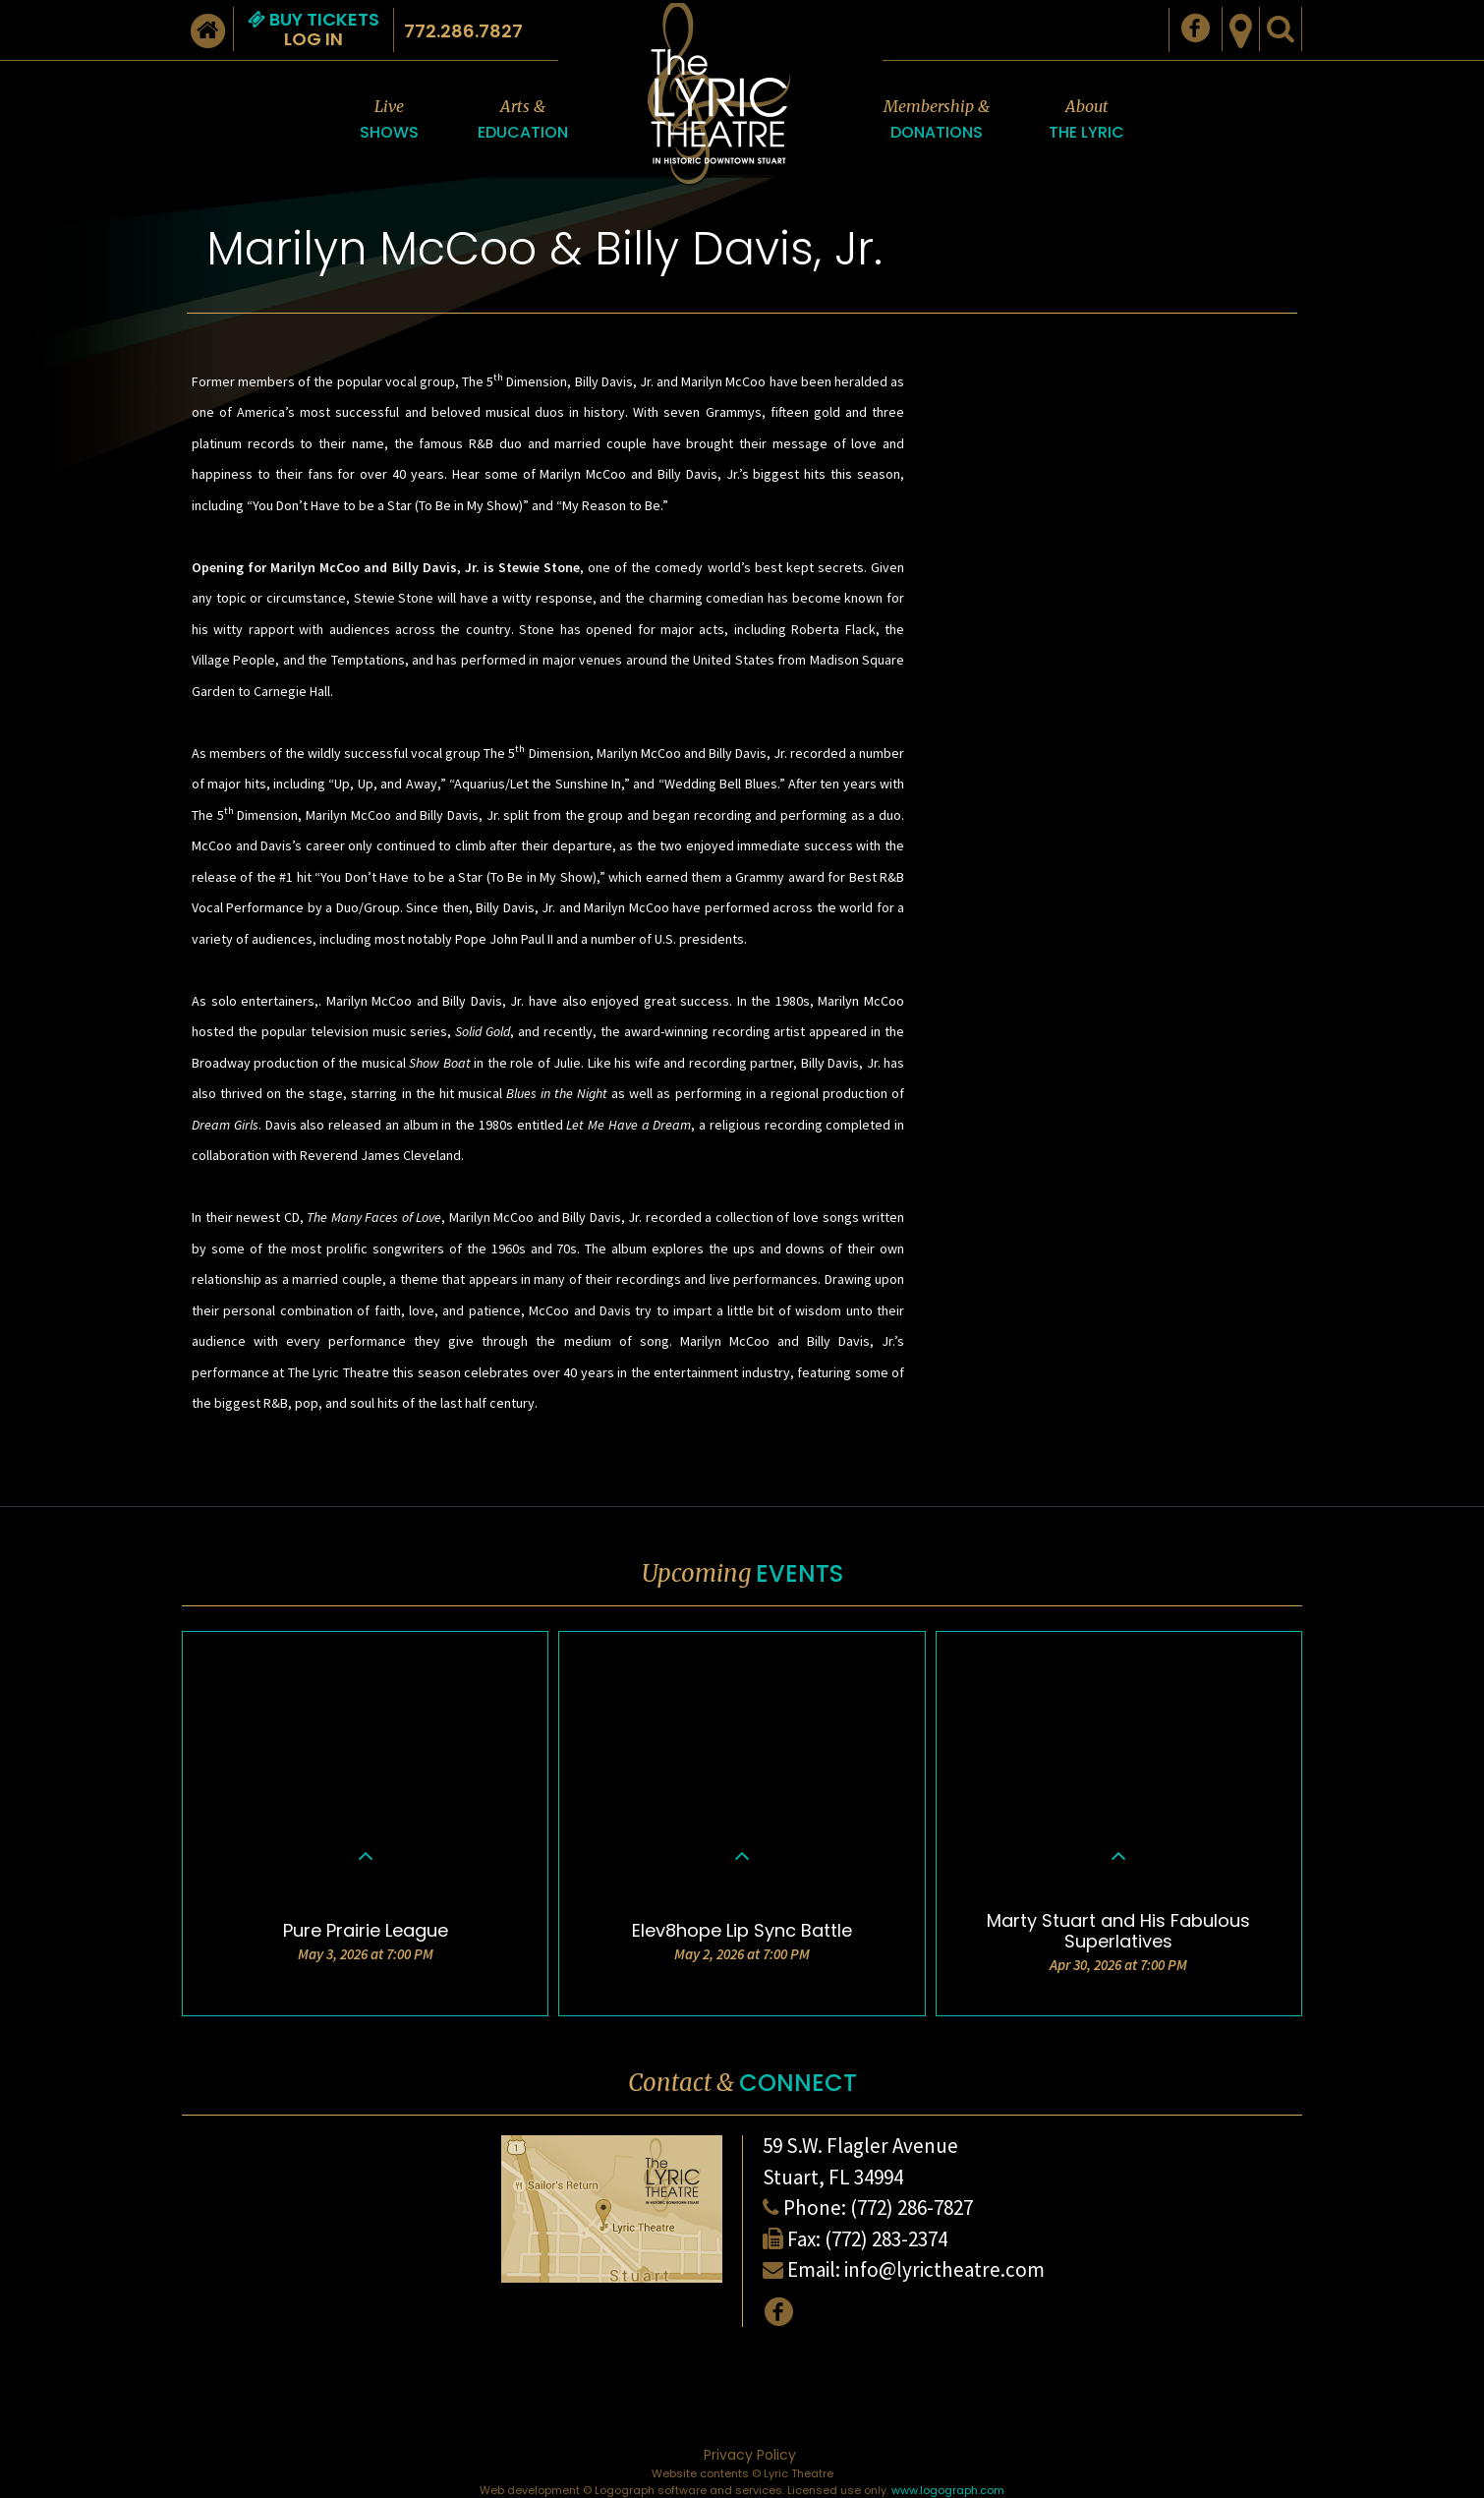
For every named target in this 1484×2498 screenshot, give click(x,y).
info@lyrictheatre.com (944, 2269)
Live (389, 120)
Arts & (523, 120)
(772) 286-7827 (911, 2207)
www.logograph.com (947, 2490)
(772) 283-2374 (886, 2239)
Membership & (937, 120)
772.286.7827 (463, 31)
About (1086, 120)
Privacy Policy (750, 2455)
